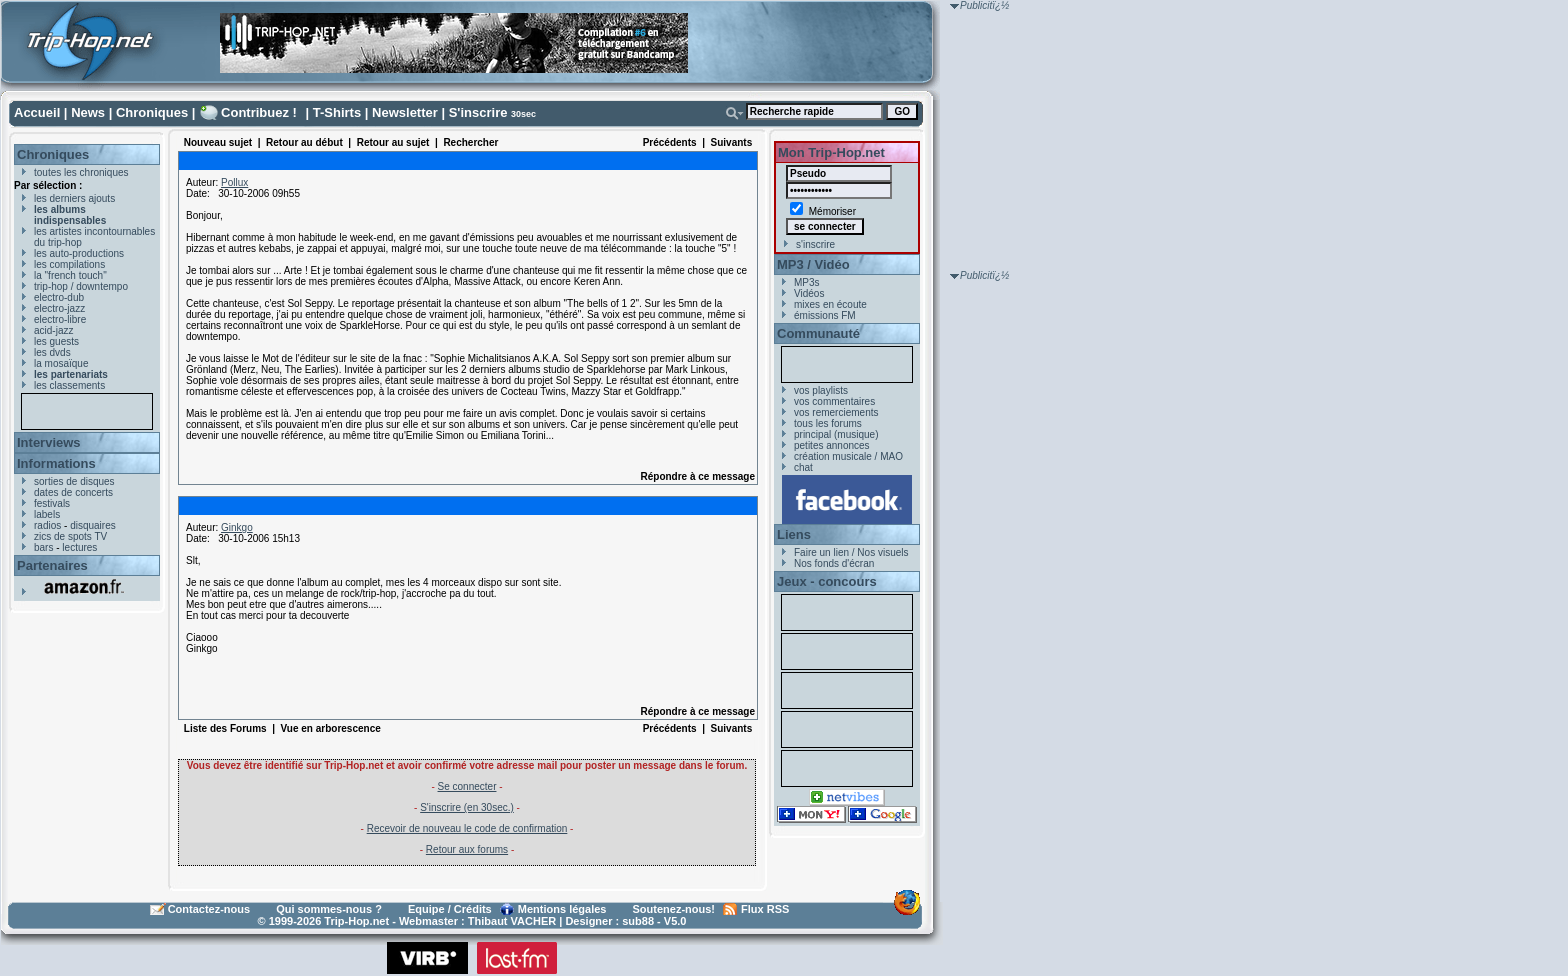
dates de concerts (73, 492)
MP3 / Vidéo (813, 264)
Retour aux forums (467, 849)
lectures (79, 547)
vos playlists (821, 390)
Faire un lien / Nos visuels (851, 552)
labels (47, 514)
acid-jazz (53, 330)
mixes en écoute (830, 304)
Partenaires (52, 565)
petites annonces (832, 445)
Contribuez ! (259, 112)
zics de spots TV (70, 536)
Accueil (37, 112)
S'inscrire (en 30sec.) (467, 807)
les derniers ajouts (74, 198)
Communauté (818, 333)
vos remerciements (836, 412)
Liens (794, 534)
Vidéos (809, 293)
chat (803, 467)
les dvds (52, 352)
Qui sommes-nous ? (329, 909)
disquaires (93, 525)
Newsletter (405, 112)
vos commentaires (834, 401)
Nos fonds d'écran (834, 563)
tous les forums (828, 423)
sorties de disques (74, 481)
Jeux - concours (827, 581)
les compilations (69, 264)
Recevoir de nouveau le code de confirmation (467, 828)
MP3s (807, 282)
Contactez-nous (209, 909)
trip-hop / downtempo (81, 286)
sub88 (638, 921)
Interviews (49, 442)
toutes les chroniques (81, 172)
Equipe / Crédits (450, 909)
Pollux (234, 182)
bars (43, 547)
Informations (56, 463)
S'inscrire (478, 112)
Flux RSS (765, 909)
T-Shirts (337, 112)
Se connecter (467, 786)
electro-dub (59, 297)
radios (47, 525)
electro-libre (60, 319)
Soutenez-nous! (674, 909)
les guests (56, 341)
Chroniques (152, 112)
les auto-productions (79, 253)
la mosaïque (61, 363)
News (88, 112)
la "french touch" (70, 275)
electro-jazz (59, 308)
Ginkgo (237, 527)
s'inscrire (815, 244)
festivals (52, 503)
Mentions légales (562, 909)
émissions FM (825, 315)
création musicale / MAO (848, 456)
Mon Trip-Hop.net (831, 152)
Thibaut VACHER (512, 921)
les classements (69, 385)
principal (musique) (836, 434)
